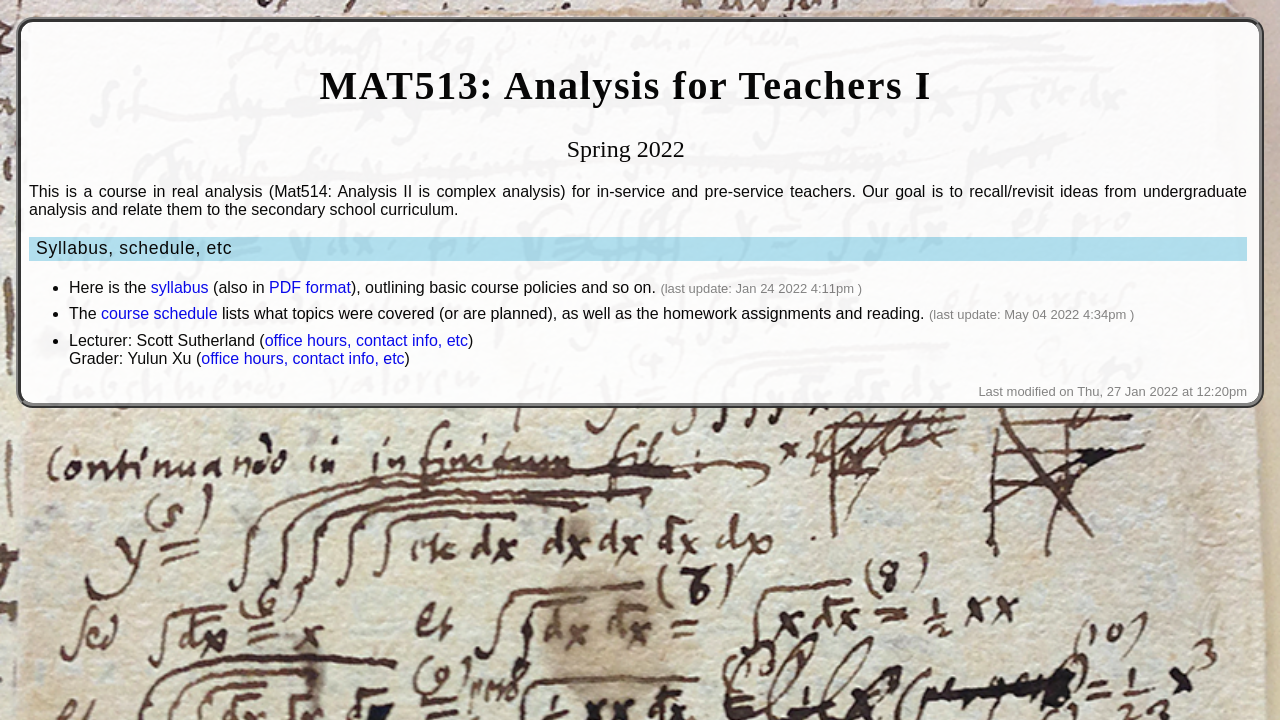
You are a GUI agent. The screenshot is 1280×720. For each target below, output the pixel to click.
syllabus (180, 287)
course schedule (159, 313)
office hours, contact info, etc (366, 340)
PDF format (310, 287)
